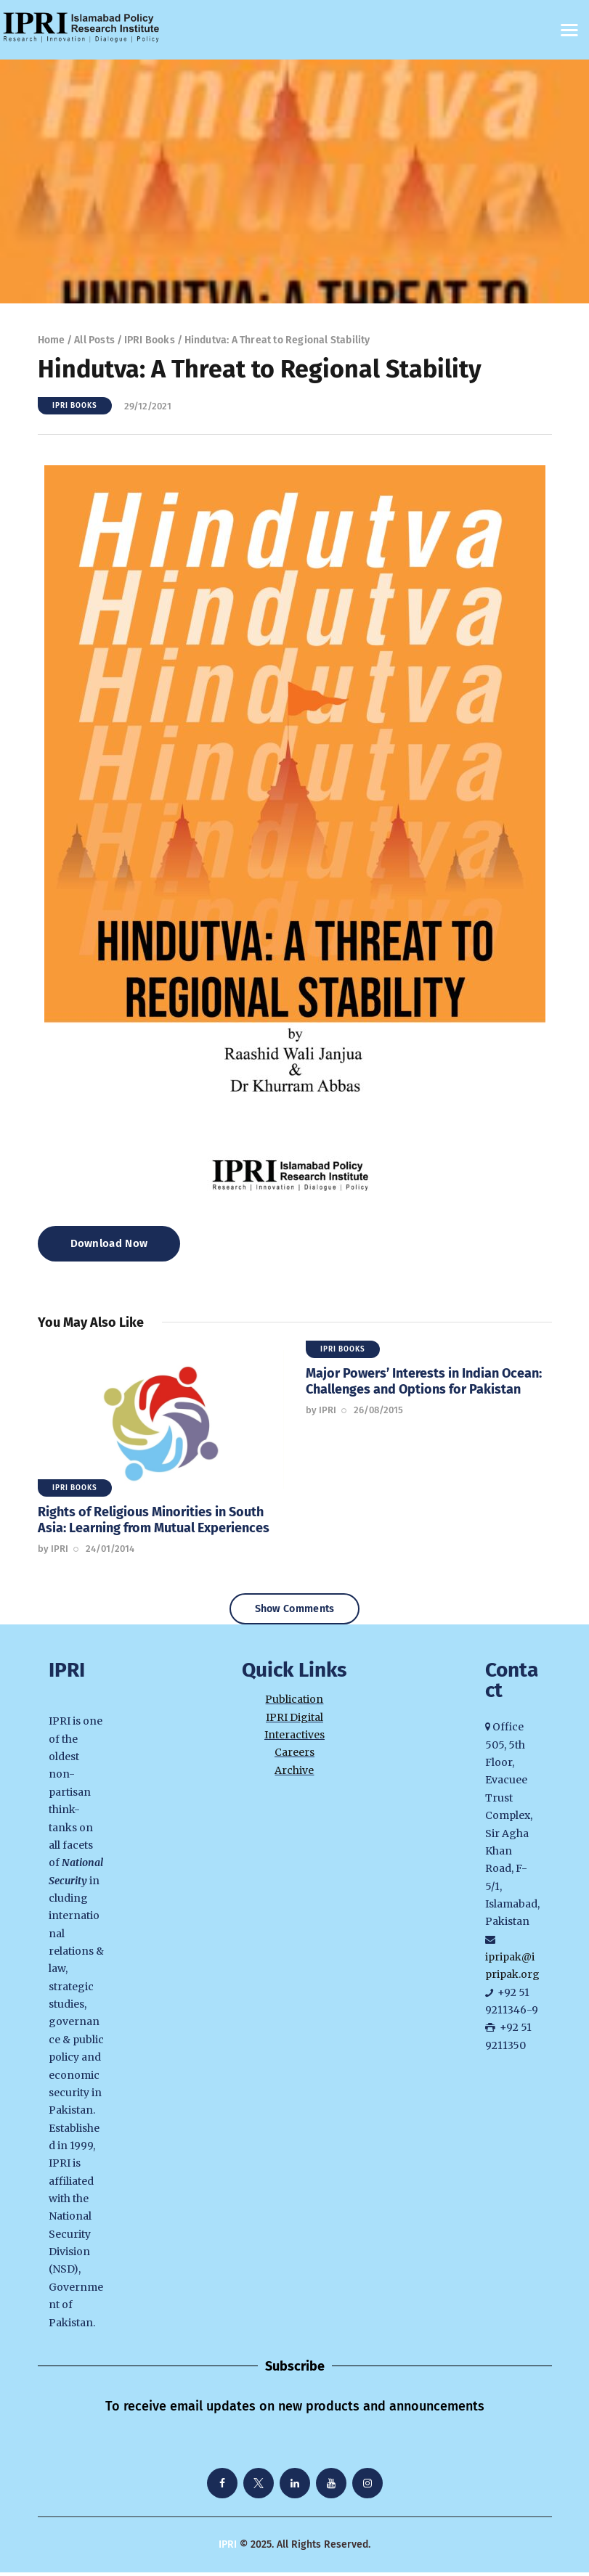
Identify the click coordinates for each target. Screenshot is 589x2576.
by (53, 1548)
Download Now (109, 1243)
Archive (294, 1773)
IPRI (228, 2549)
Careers (294, 1756)
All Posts (94, 340)
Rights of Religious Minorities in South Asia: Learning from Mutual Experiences (153, 1520)
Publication (294, 1703)
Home (51, 340)
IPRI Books (149, 340)
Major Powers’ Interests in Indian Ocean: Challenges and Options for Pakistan (424, 1381)
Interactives (294, 1739)
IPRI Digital (294, 1720)
